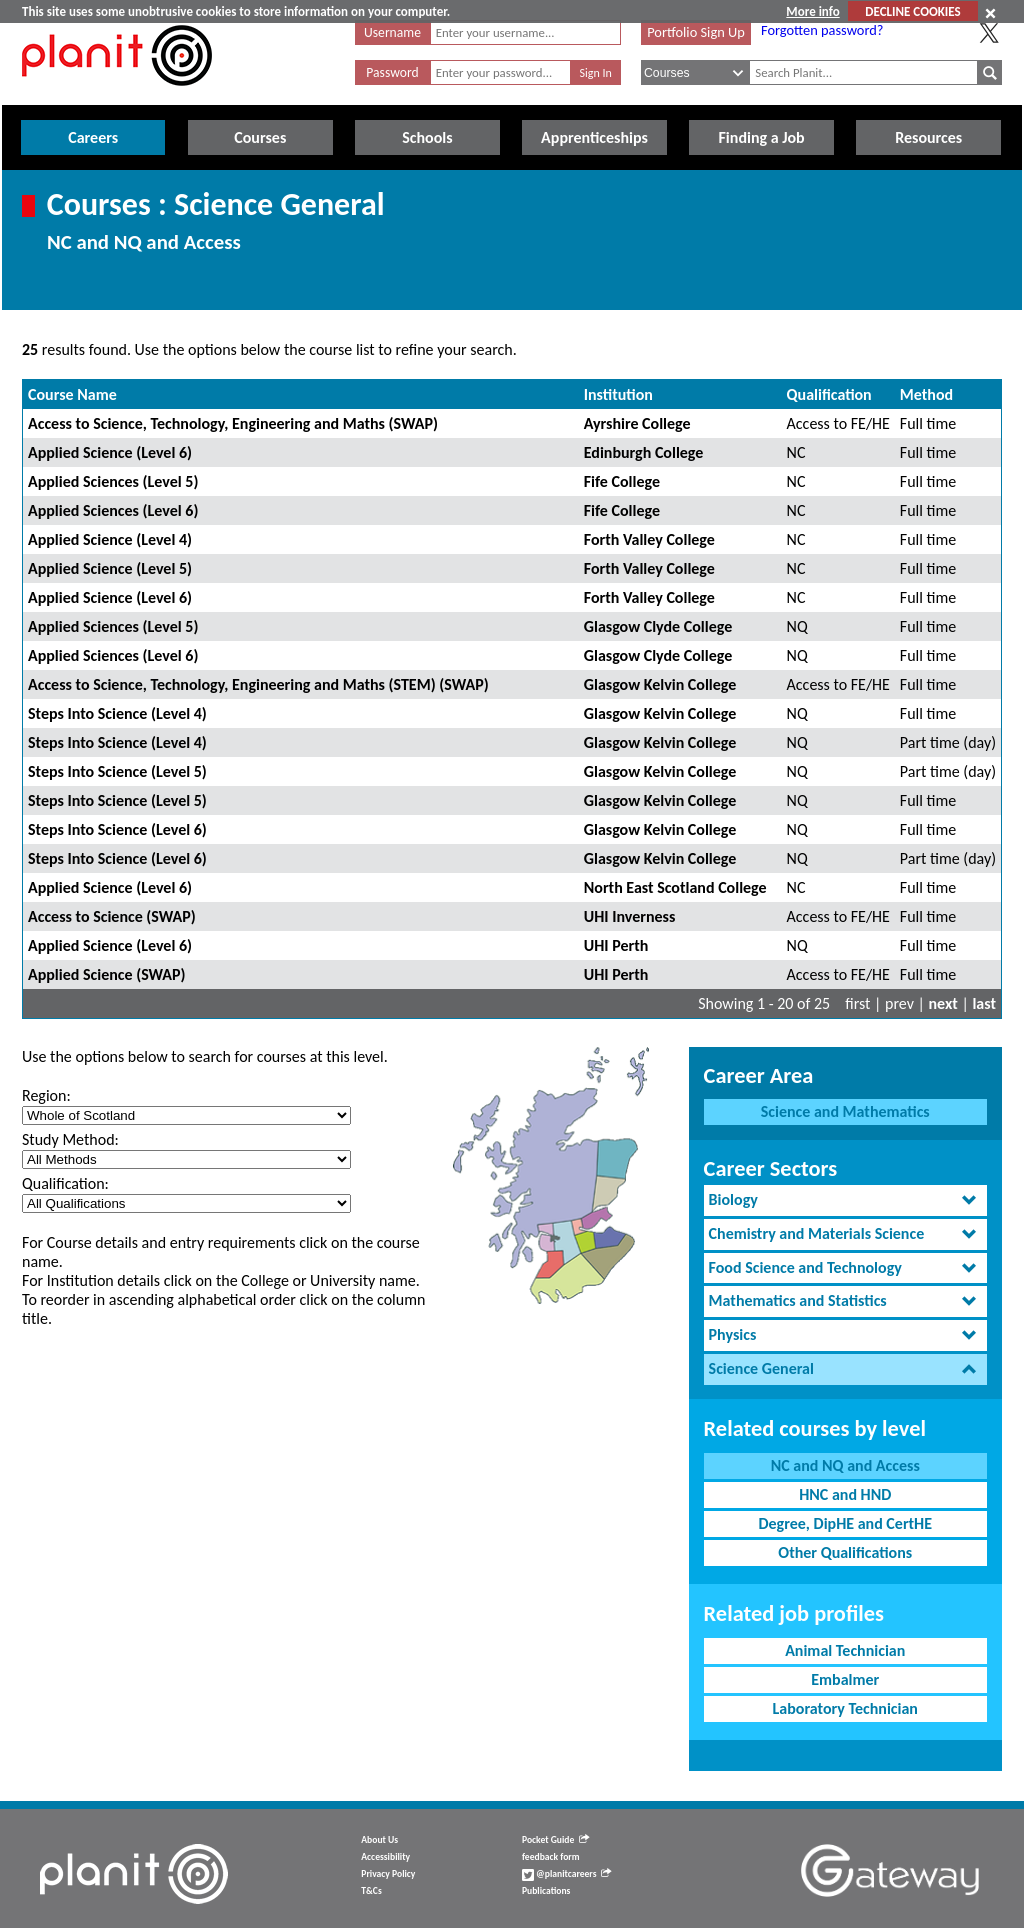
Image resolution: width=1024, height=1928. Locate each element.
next (943, 1003)
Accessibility (385, 1857)
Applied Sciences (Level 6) (113, 510)
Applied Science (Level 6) (110, 452)
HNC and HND (845, 1494)
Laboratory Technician (845, 1708)
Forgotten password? (822, 30)
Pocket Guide (555, 1840)
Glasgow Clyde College (658, 626)
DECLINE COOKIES (912, 11)
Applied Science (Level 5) (110, 568)
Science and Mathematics (845, 1111)
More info (812, 11)
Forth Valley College (649, 539)
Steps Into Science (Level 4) (117, 713)
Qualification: (65, 1183)
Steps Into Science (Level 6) (117, 829)
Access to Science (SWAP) (112, 916)
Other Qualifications (845, 1552)
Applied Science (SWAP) (107, 974)
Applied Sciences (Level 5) (113, 481)
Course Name (72, 394)
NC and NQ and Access (845, 1465)
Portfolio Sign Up (696, 32)
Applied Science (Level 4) (110, 539)
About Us (379, 1840)
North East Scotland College (675, 887)
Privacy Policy (388, 1874)
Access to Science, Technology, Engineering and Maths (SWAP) (233, 423)
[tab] (845, 1200)
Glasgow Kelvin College (660, 684)
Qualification (829, 394)
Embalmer (845, 1679)
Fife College (622, 481)
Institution (618, 394)
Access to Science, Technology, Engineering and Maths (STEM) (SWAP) (258, 684)
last (984, 1003)
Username (392, 32)
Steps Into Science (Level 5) (117, 771)
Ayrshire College (637, 423)
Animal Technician (845, 1650)
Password (392, 72)
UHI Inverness (630, 916)
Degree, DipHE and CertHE (845, 1523)
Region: (46, 1095)
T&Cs (371, 1891)
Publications (546, 1891)
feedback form (551, 1857)
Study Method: (70, 1139)
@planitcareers (567, 1874)
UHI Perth (616, 945)
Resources (928, 137)
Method (926, 394)
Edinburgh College (644, 452)
